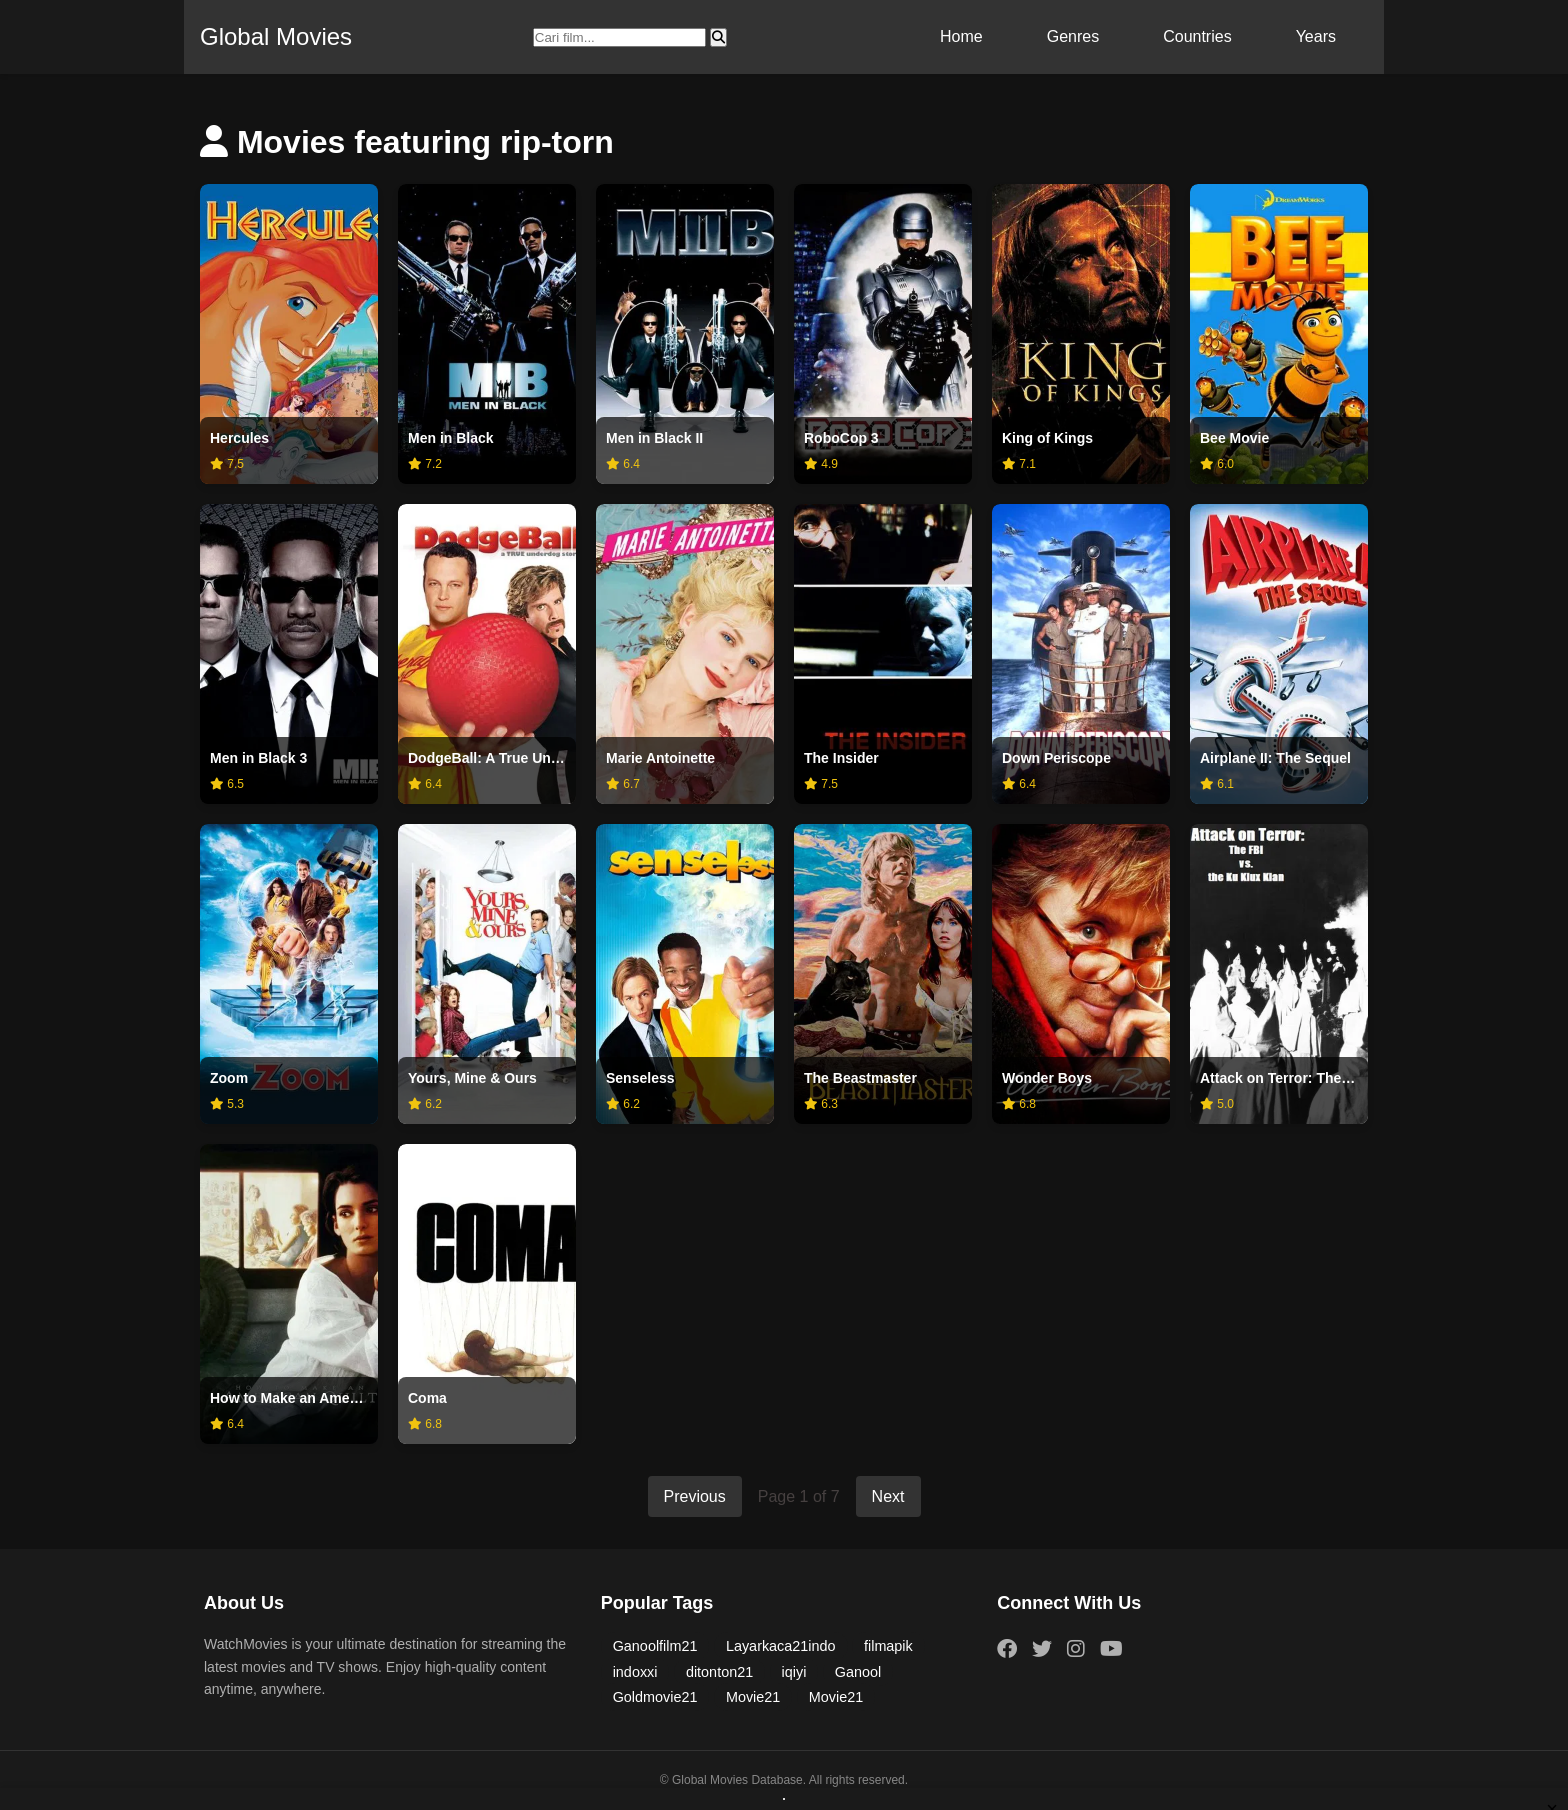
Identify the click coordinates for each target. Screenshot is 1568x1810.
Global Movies (276, 36)
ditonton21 (719, 1672)
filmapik (888, 1646)
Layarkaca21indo (781, 1646)
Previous (695, 1496)
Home (961, 36)
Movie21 (753, 1697)
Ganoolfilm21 (655, 1646)
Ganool (858, 1672)
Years (1316, 36)
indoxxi (635, 1672)
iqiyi (794, 1672)
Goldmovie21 (655, 1697)
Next (888, 1496)
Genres (1073, 36)
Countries (1197, 36)
